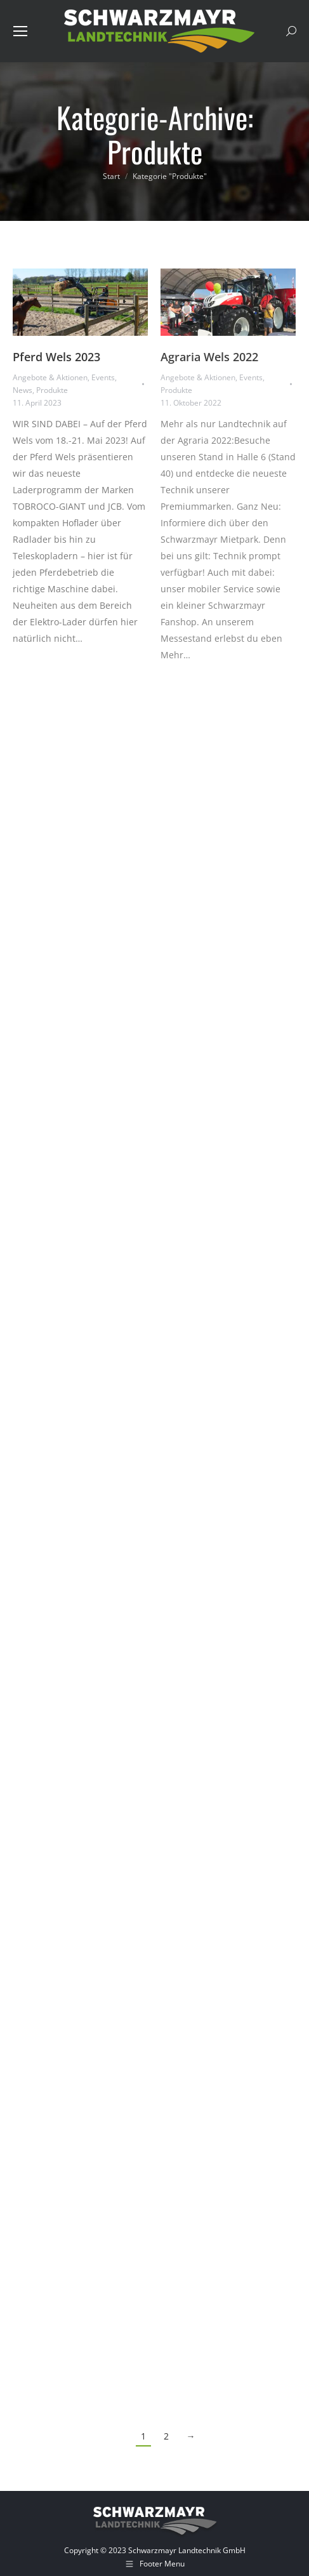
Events (103, 377)
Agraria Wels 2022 (209, 356)
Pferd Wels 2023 (56, 356)
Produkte (52, 390)
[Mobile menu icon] (20, 31)
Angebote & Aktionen (50, 377)
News (22, 390)
